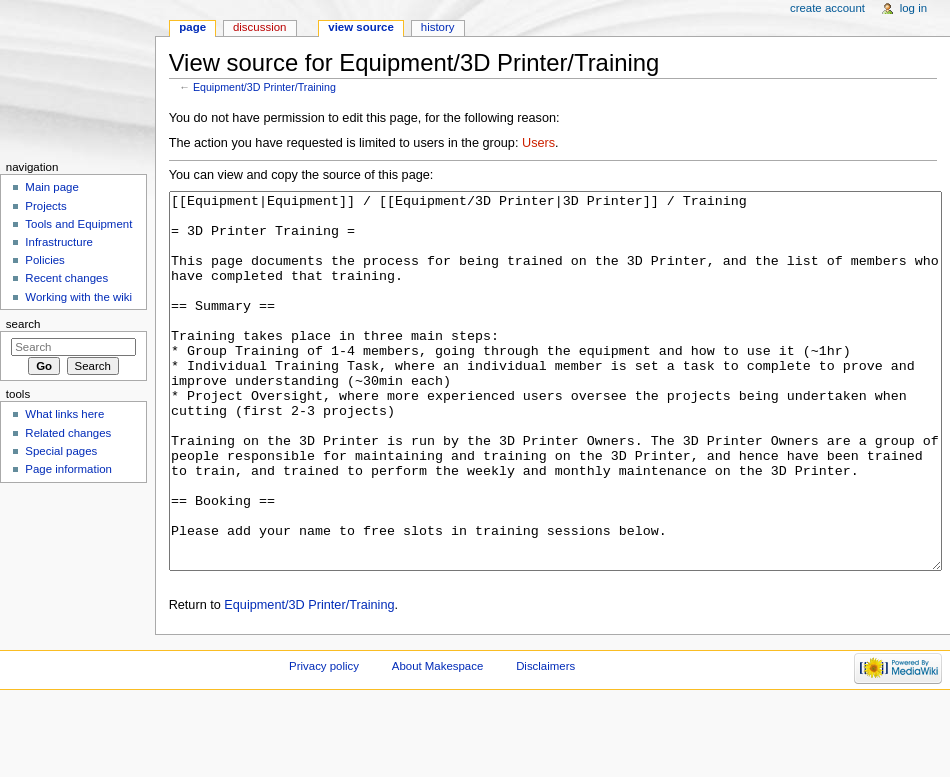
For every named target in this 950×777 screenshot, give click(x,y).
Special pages (61, 451)
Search (23, 324)
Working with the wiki (78, 297)
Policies (44, 260)
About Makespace (437, 741)
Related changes (68, 433)
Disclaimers (545, 741)
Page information (68, 469)
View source (361, 27)
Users (538, 143)
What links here (64, 414)
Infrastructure (58, 242)
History (438, 27)
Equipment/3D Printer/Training (264, 87)
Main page (52, 187)
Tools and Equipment (78, 224)
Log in (913, 8)
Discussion (259, 27)
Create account (827, 8)
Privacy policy (324, 741)
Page (192, 27)
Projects (45, 206)
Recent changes (66, 278)
